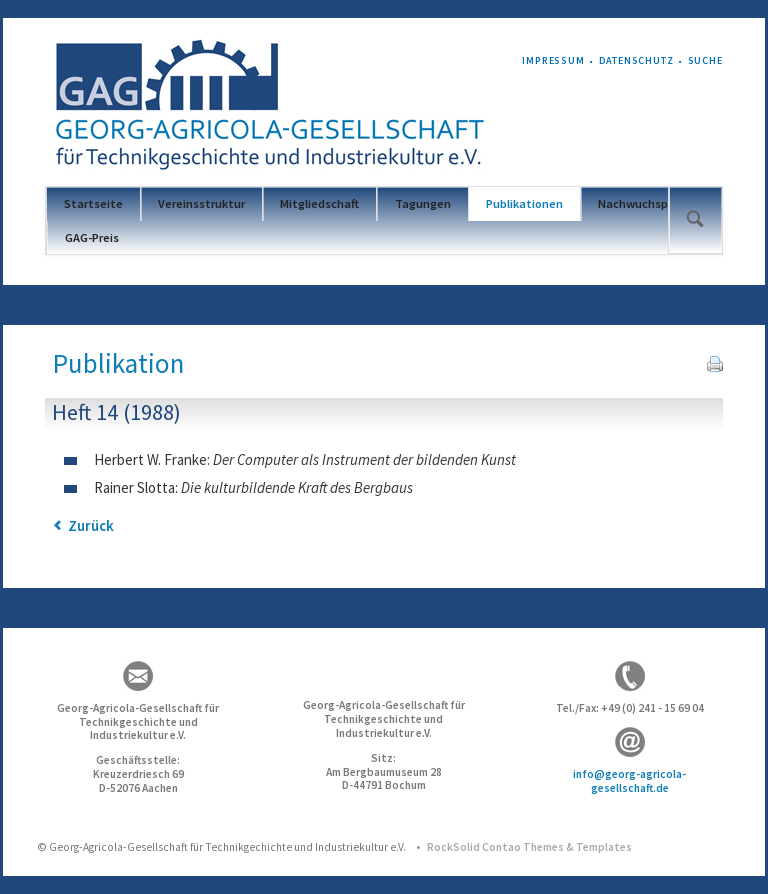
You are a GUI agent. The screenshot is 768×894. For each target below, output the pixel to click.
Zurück (91, 525)
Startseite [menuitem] (93, 203)
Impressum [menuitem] (553, 60)
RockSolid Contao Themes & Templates (529, 847)
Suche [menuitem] (705, 60)
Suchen (694, 220)
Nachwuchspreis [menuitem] (643, 203)
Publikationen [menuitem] (524, 203)
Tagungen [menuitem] (423, 203)
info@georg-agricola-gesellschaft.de (629, 781)
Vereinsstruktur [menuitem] (201, 203)
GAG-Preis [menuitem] (92, 237)
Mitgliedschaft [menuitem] (319, 203)
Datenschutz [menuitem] (636, 60)
